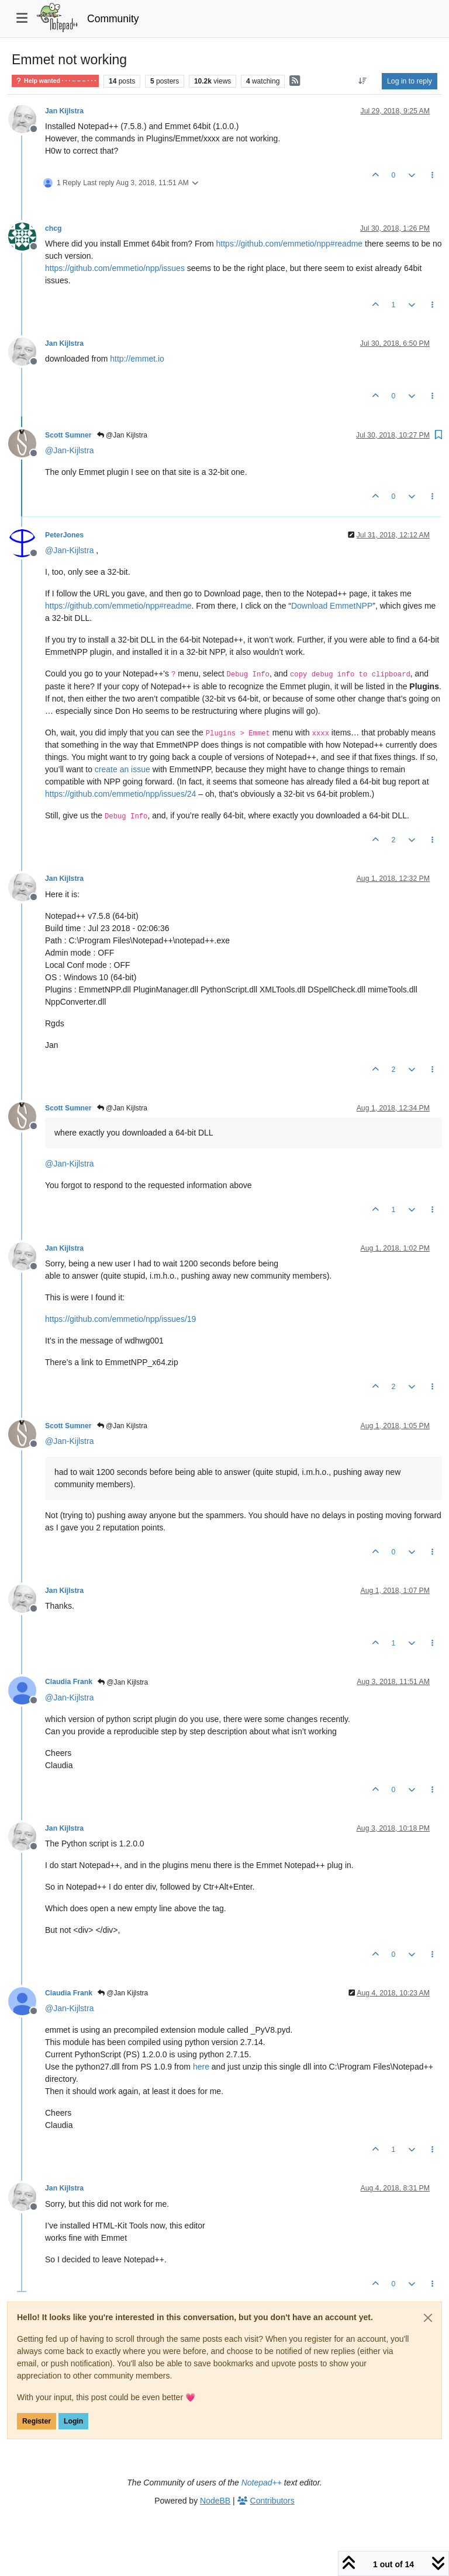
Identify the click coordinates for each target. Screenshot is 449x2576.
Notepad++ (261, 2482)
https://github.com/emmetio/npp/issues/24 (120, 794)
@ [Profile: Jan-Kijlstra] (69, 450)
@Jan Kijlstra (122, 435)
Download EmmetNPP (331, 605)
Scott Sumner (68, 435)
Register (36, 2421)
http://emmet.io (137, 358)
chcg (53, 228)
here (201, 2066)
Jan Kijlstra (64, 111)
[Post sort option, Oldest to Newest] (362, 81)
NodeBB (215, 2500)
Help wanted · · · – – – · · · (55, 81)
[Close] (428, 2318)
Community (113, 19)
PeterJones (64, 535)
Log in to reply (409, 81)
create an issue (122, 769)
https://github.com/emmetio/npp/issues (115, 268)
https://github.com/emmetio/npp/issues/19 (120, 1319)
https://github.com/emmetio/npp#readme (289, 243)
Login (73, 2421)
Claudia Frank (68, 1682)
